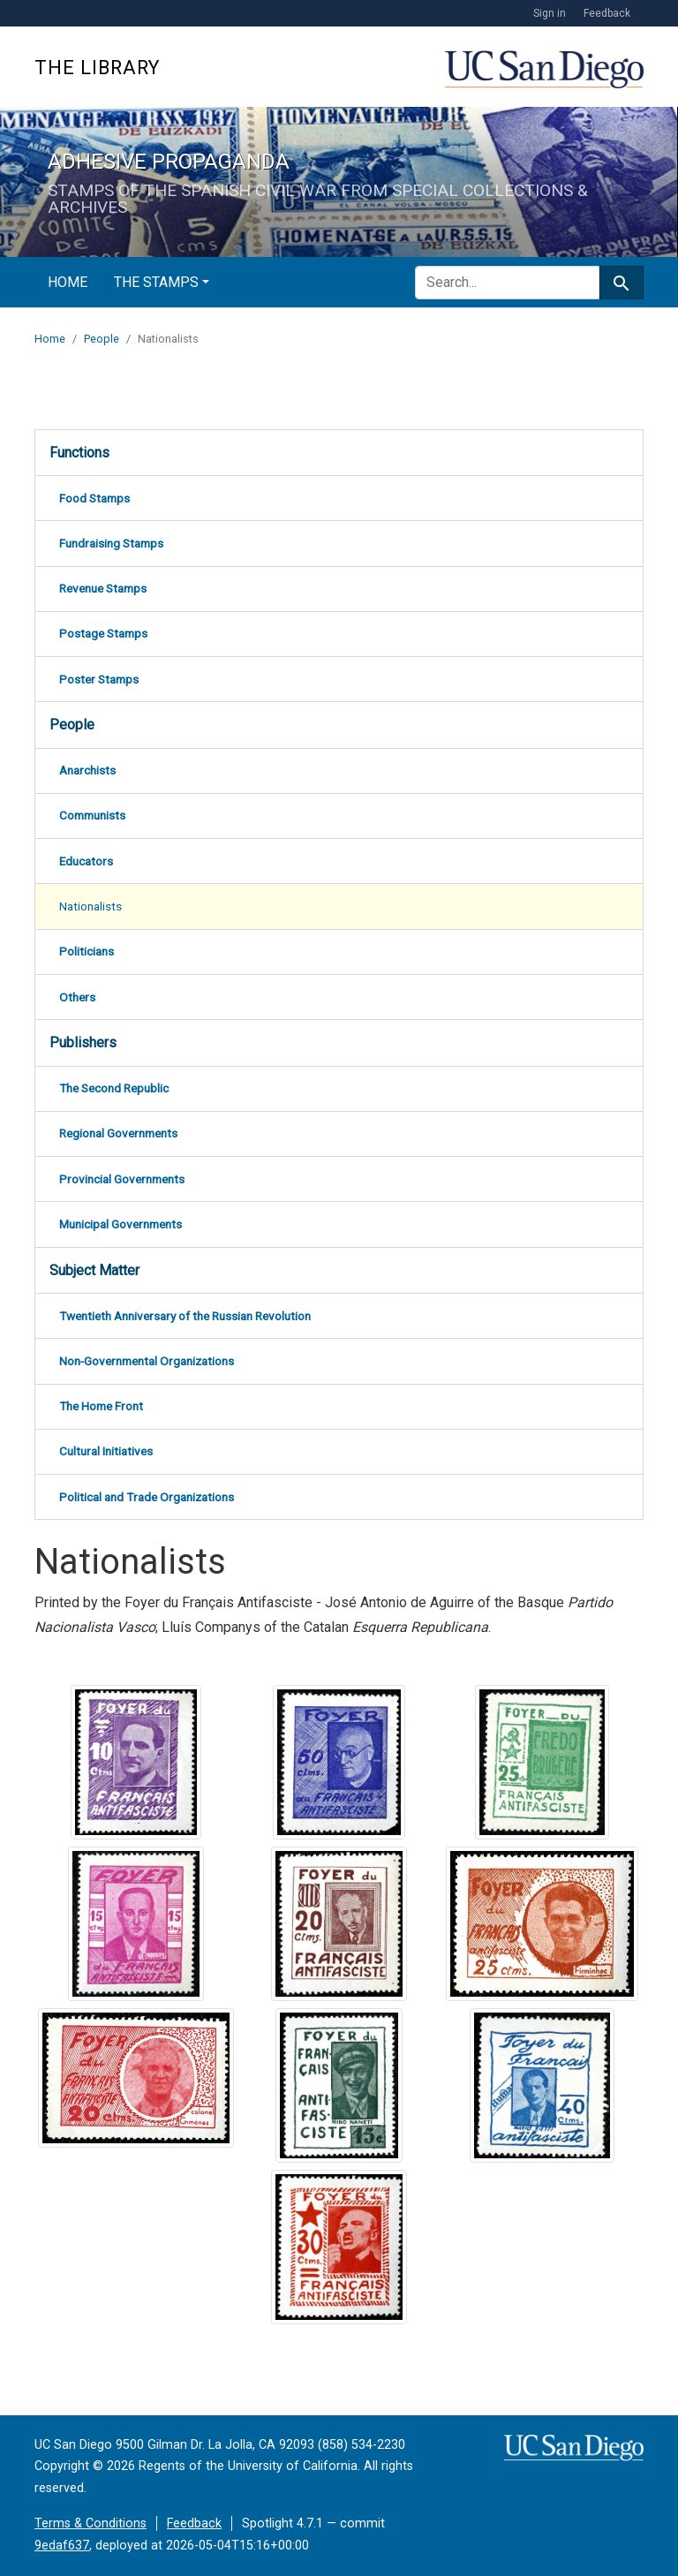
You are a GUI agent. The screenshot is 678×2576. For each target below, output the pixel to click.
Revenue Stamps (103, 588)
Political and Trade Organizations (146, 1497)
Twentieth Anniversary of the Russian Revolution (185, 1316)
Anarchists (87, 770)
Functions (79, 452)
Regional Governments (118, 1133)
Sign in (549, 13)
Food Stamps (94, 498)
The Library (97, 68)
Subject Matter (94, 1270)
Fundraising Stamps (111, 543)
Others (77, 997)
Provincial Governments (122, 1179)
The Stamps (156, 282)
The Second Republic (114, 1088)
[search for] (507, 282)
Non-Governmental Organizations (146, 1361)
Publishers (83, 1042)
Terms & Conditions (90, 2523)
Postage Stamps (103, 633)
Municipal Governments (120, 1224)
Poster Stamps (99, 679)
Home (67, 282)
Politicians (86, 951)
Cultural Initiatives (106, 1451)
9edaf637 (61, 2545)
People (101, 338)
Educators (86, 861)
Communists (92, 815)
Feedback (607, 13)
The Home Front (101, 1406)
